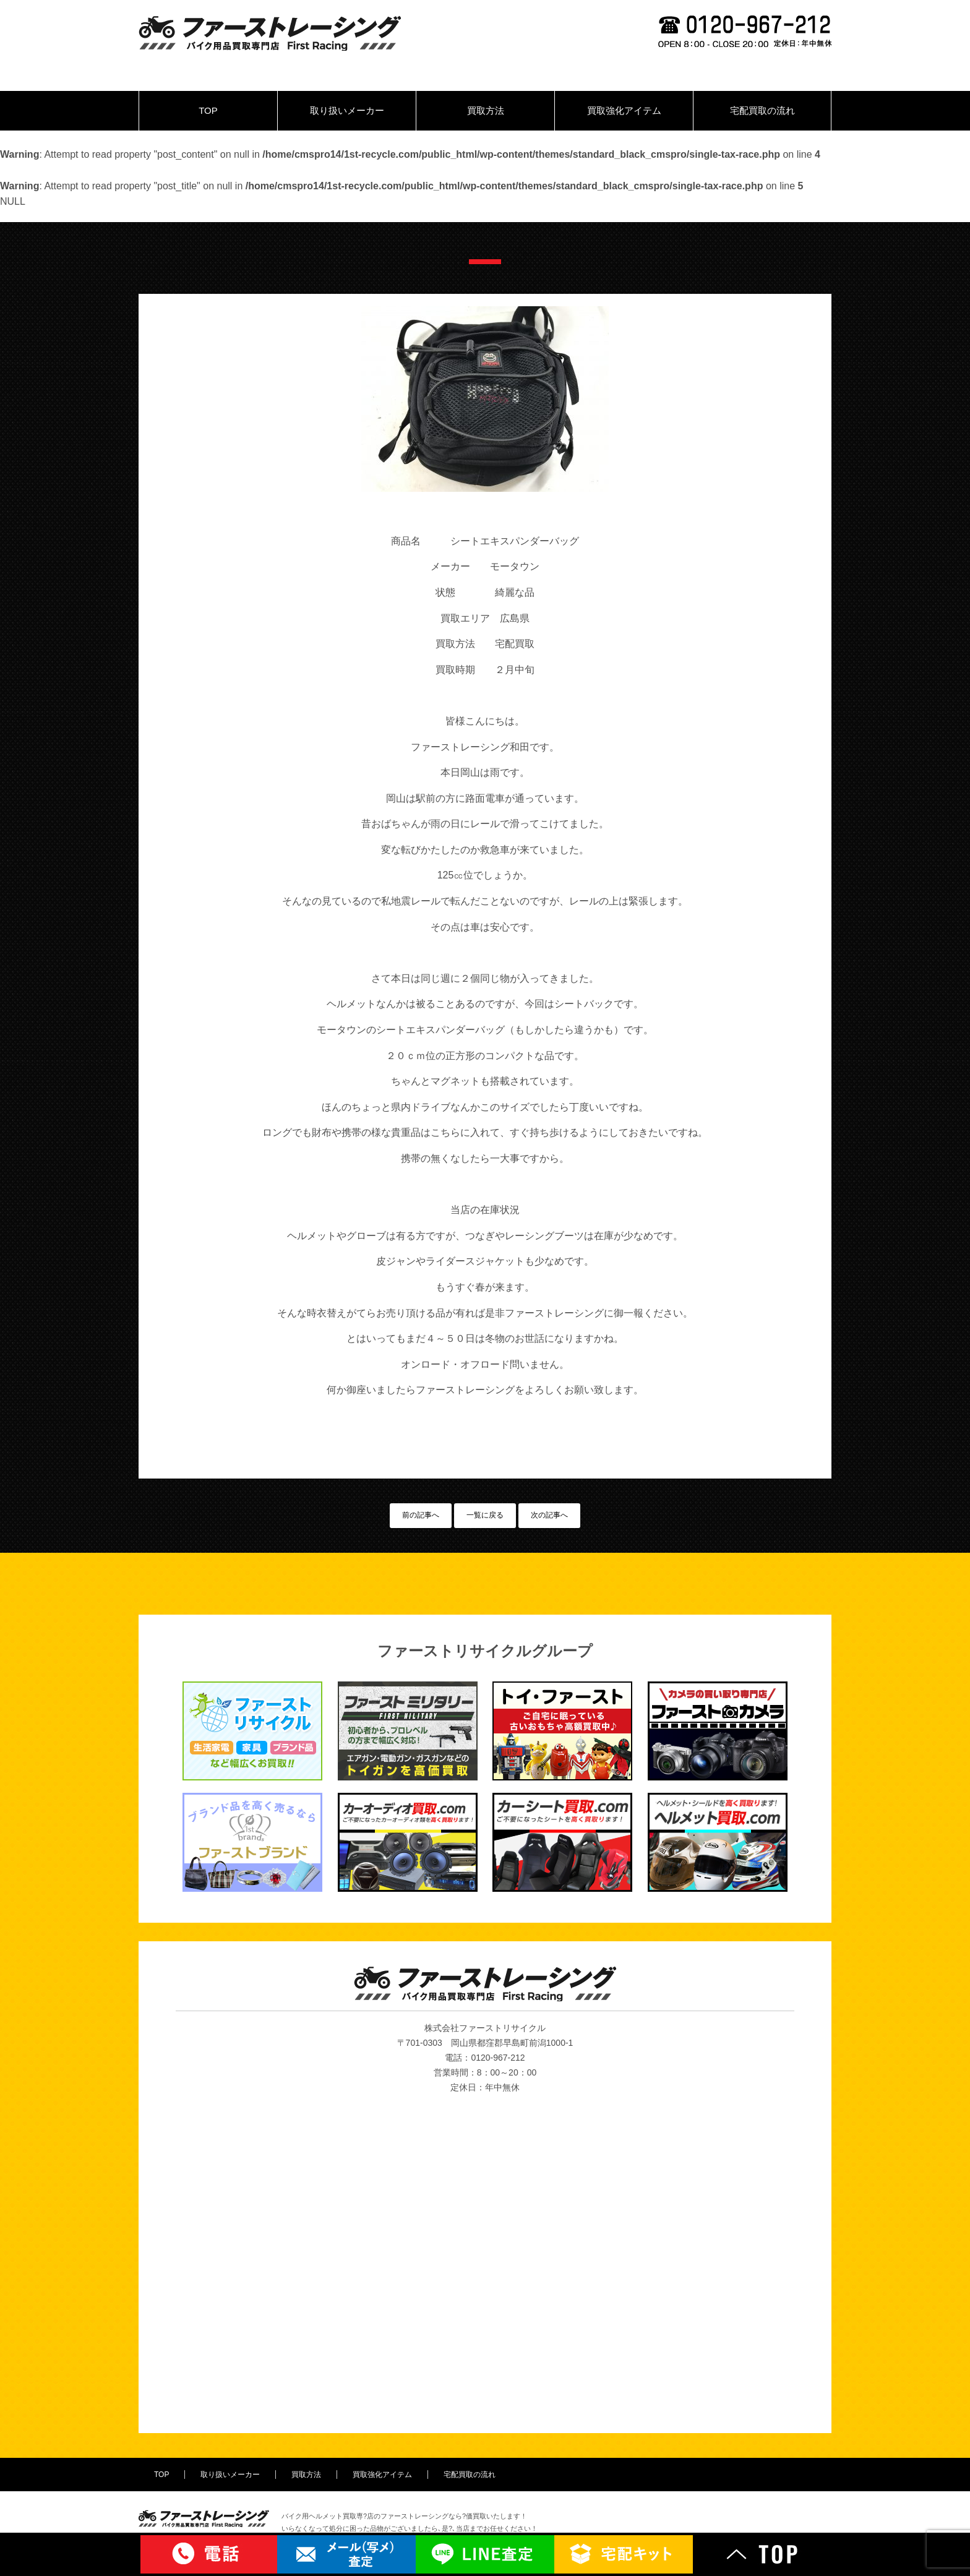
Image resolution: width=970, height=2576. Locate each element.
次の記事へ (549, 1515)
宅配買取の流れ (762, 110)
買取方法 (485, 110)
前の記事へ (420, 1515)
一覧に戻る (485, 1515)
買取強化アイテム (624, 110)
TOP (208, 110)
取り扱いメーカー (347, 110)
